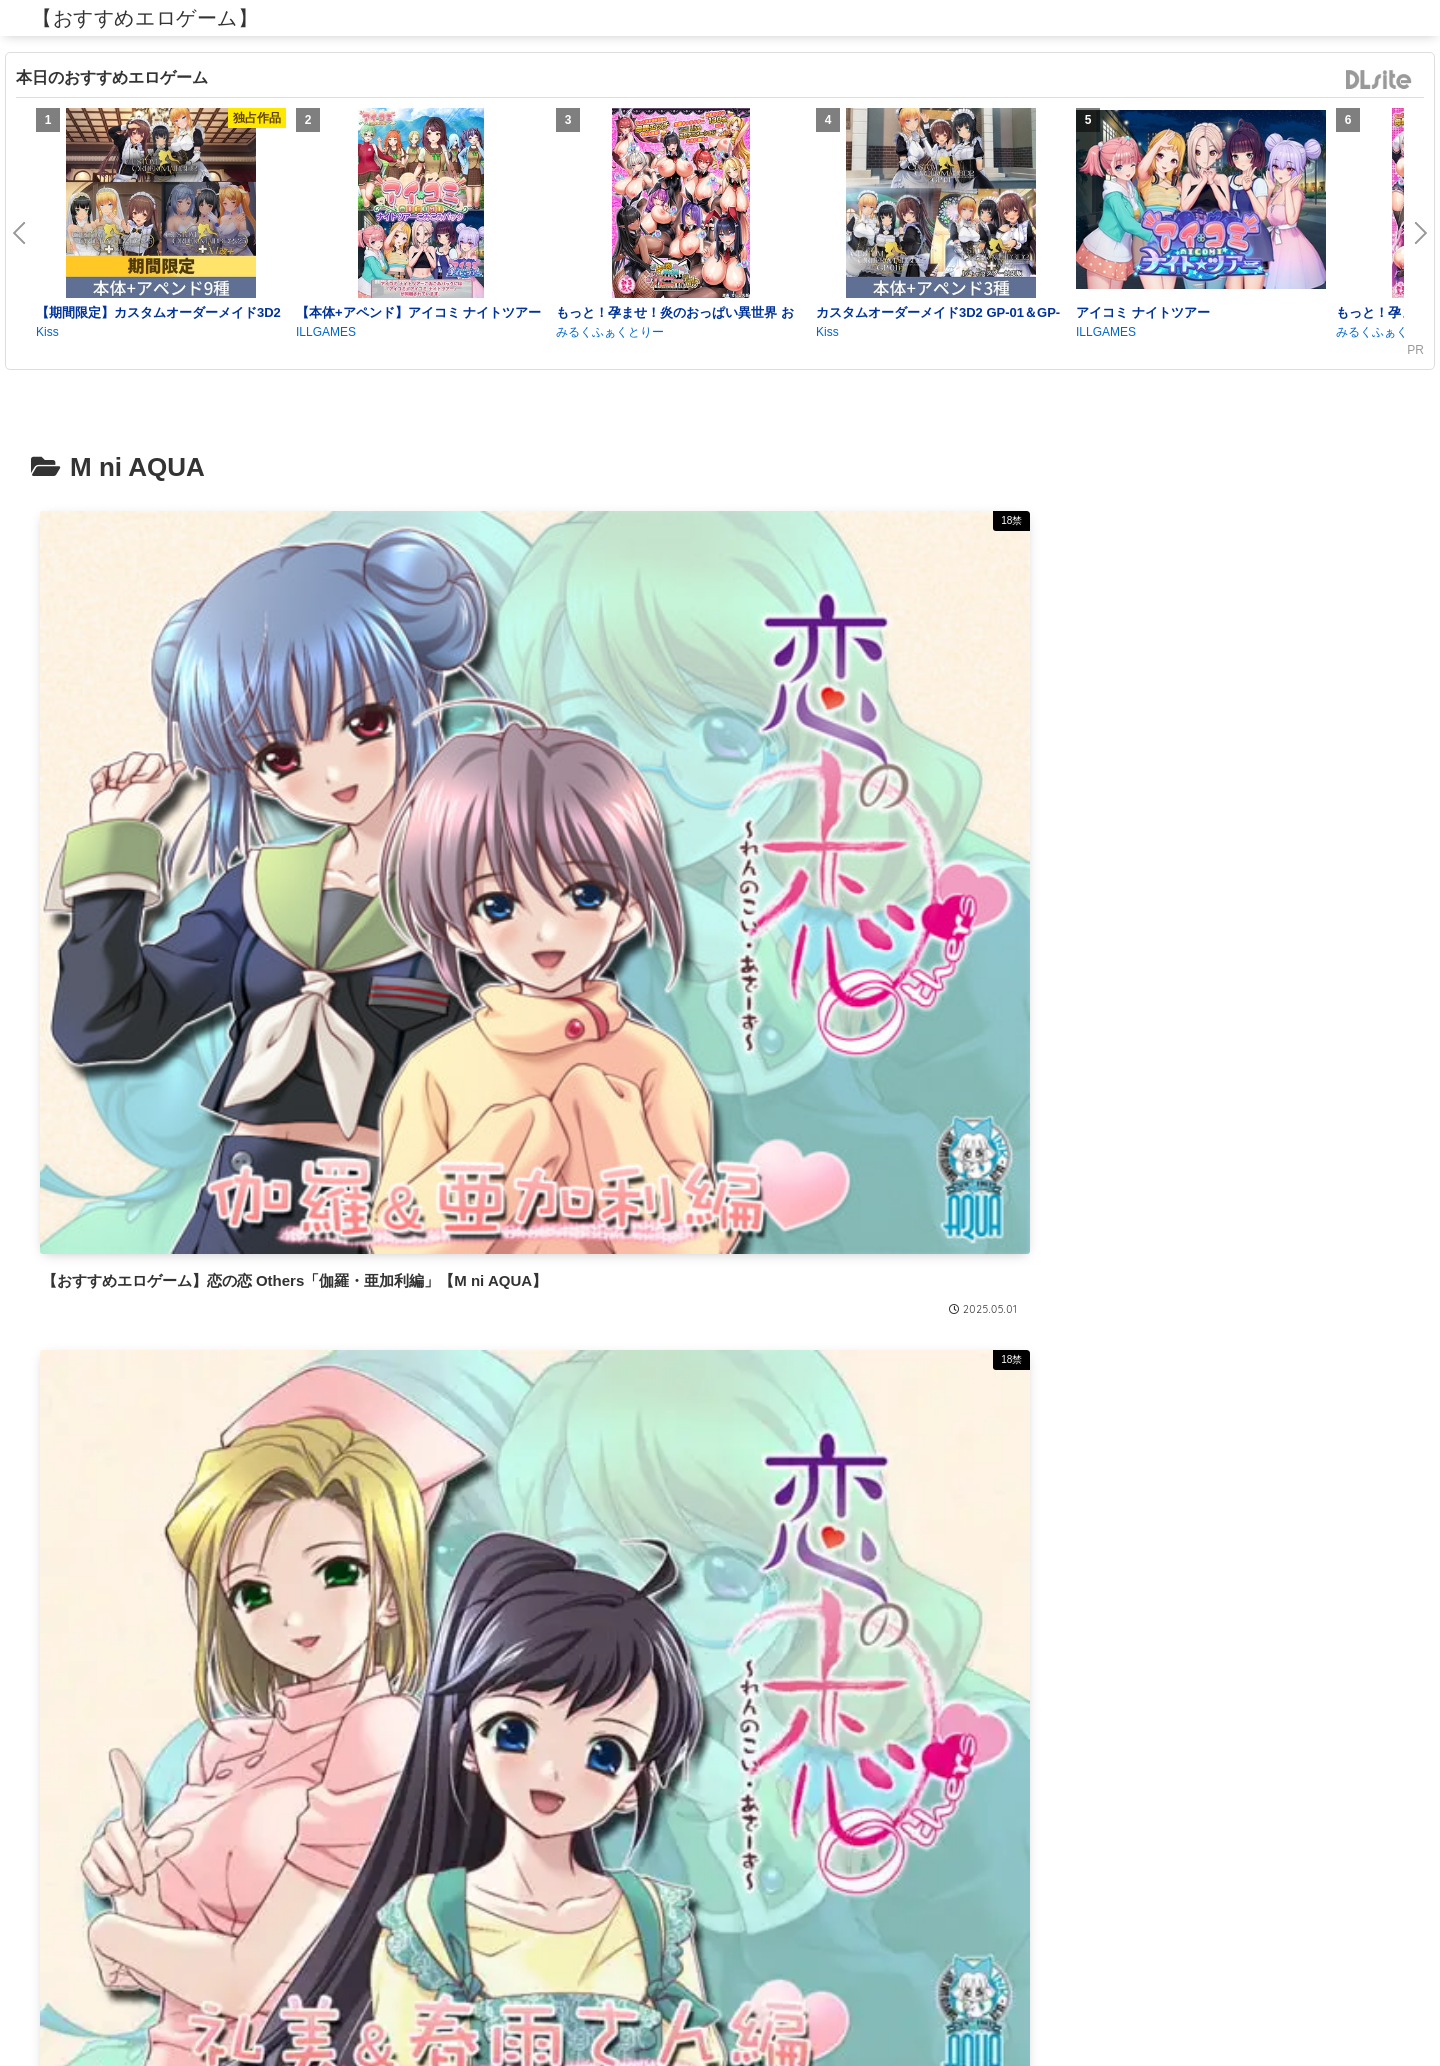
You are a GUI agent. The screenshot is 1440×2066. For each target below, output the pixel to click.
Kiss (47, 332)
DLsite (1379, 80)
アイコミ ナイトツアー (1143, 312)
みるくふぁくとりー (610, 332)
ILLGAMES (326, 332)
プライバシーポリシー (720, 2004)
